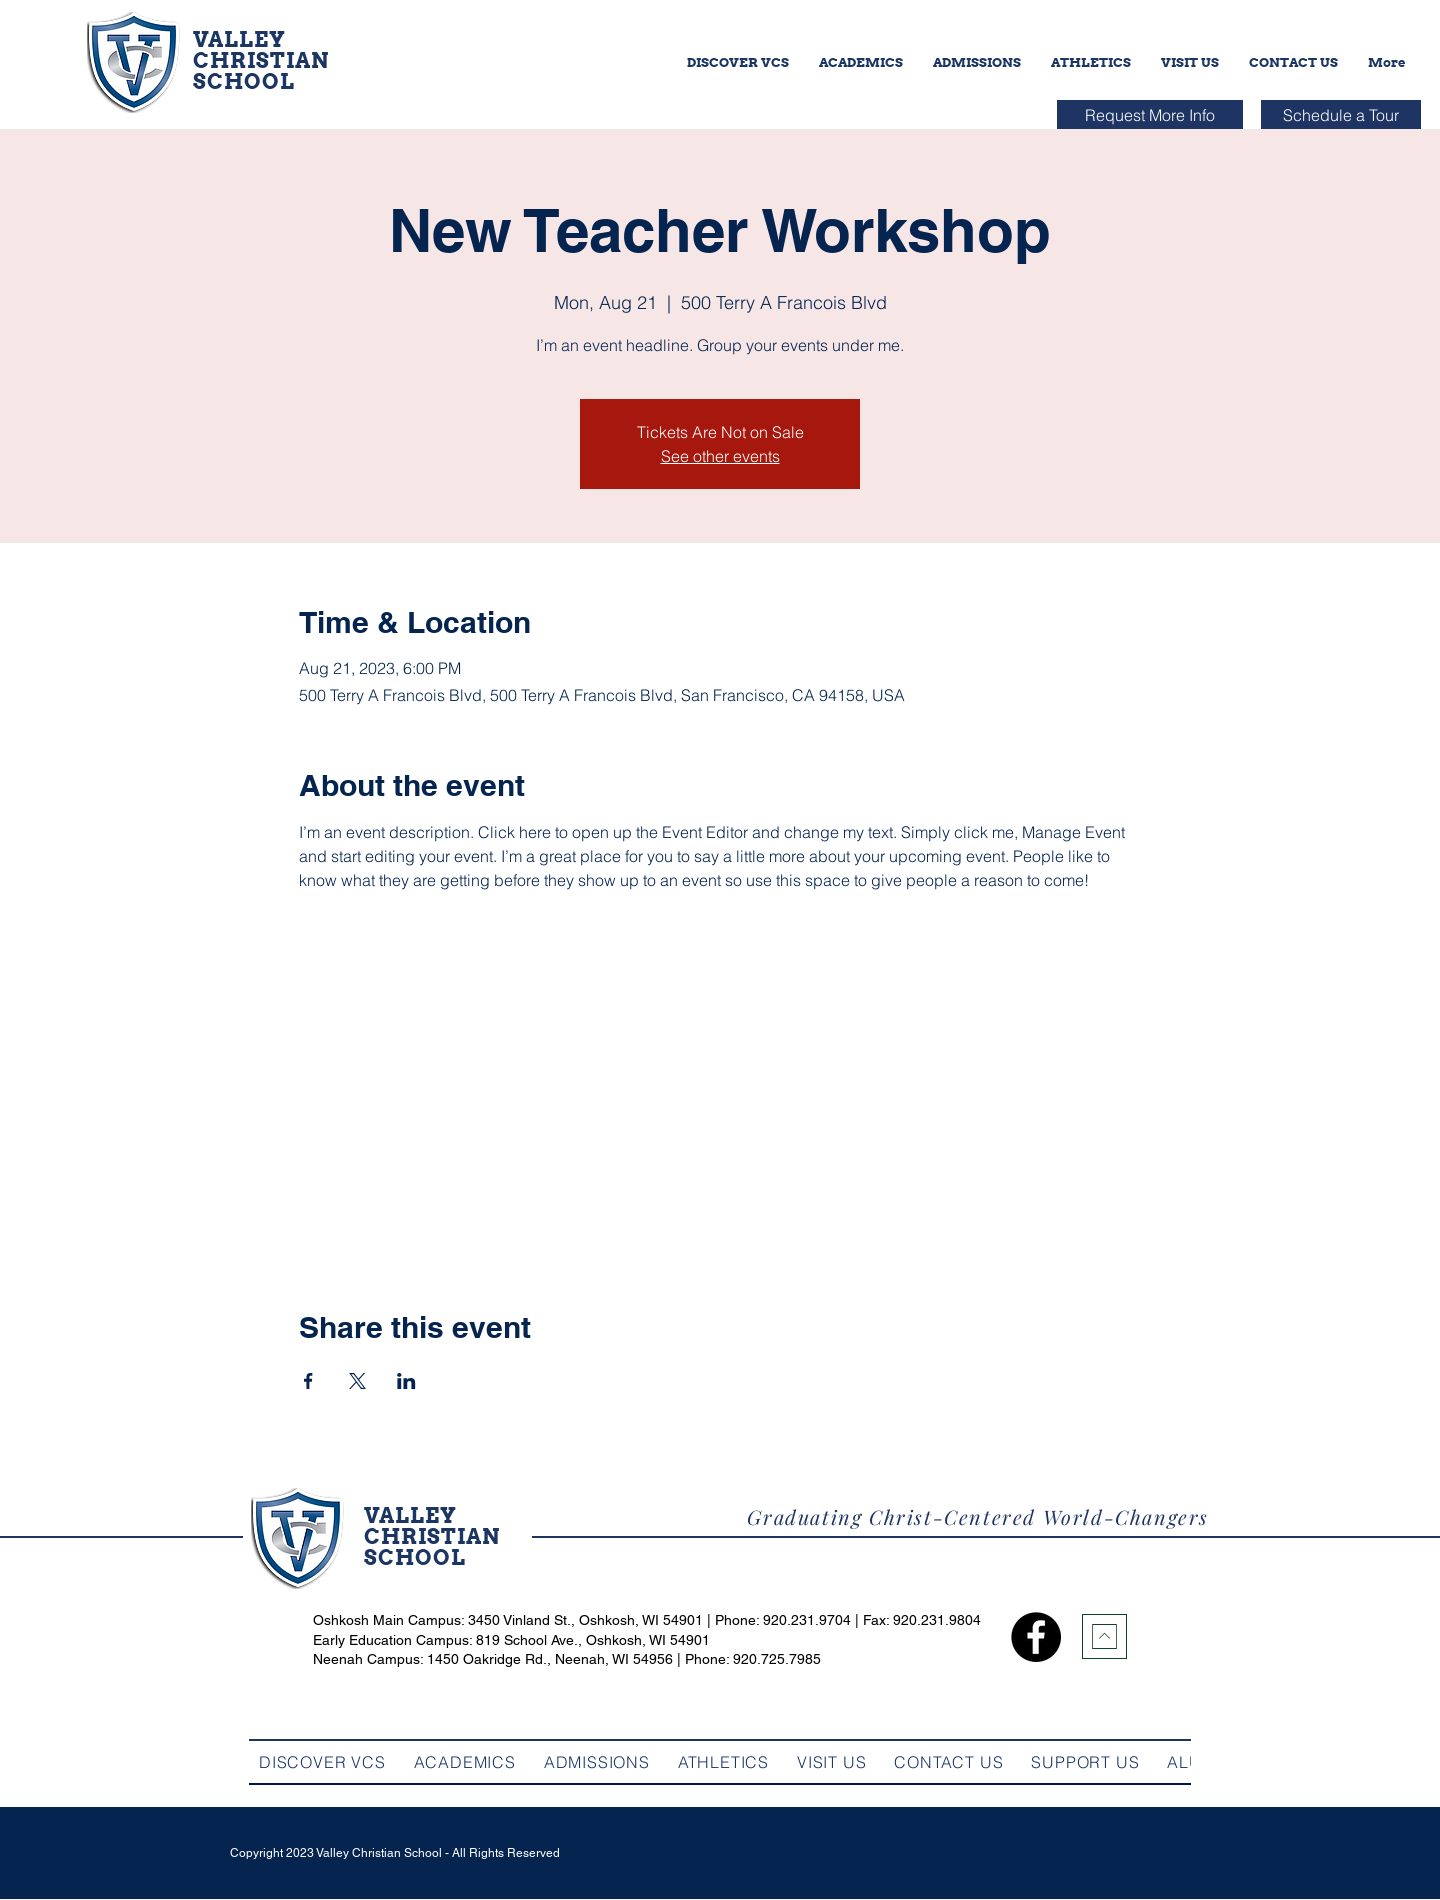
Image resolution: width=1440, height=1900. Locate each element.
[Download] (1104, 1636)
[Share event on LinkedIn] (406, 1381)
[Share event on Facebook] (308, 1381)
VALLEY (239, 39)
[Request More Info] (1150, 114)
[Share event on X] (357, 1381)
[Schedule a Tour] (1341, 114)
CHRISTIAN (261, 60)
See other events (720, 456)
